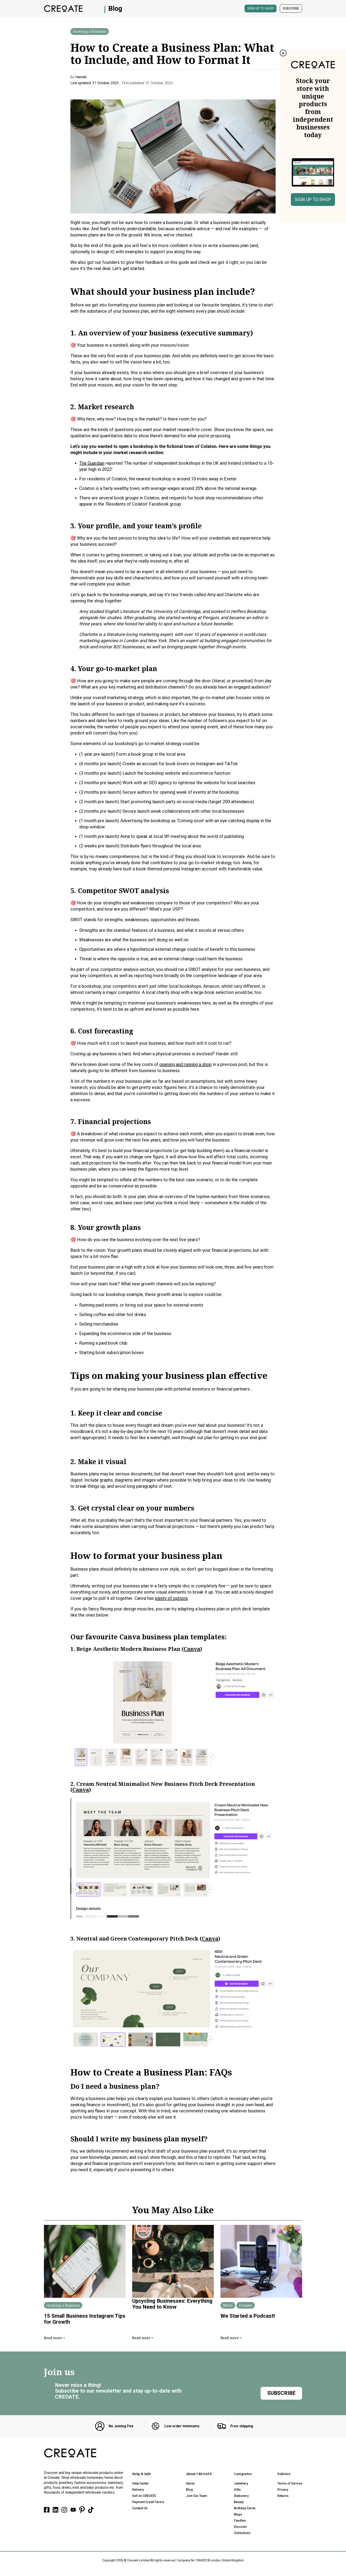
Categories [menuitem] (243, 2479)
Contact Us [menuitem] (140, 2513)
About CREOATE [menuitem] (199, 2479)
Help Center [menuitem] (140, 2488)
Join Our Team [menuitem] (196, 2500)
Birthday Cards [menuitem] (245, 2513)
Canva (192, 1653)
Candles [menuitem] (240, 2525)
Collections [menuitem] (242, 2538)
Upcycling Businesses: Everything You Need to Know (172, 2309)
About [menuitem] (190, 2488)
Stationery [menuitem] (241, 2500)
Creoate (245, 2310)
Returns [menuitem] (283, 2500)
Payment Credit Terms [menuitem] (148, 2507)
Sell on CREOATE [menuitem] (144, 2500)
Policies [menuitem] (283, 2479)
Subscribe (281, 11)
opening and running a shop (185, 1069)
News (228, 2310)
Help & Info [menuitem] (141, 2479)
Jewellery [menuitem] (241, 2488)
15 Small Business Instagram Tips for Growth (84, 2324)
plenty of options (171, 1603)
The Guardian (91, 468)
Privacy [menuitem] (282, 2494)
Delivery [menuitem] (138, 2494)
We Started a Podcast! (247, 2321)
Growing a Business (89, 36)
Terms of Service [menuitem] (289, 2488)
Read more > (54, 2342)
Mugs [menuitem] (238, 2519)
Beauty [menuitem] (239, 2507)
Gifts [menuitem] (237, 2494)
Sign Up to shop (230, 11)
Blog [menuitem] (189, 2494)
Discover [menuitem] (240, 2531)
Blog (117, 11)
